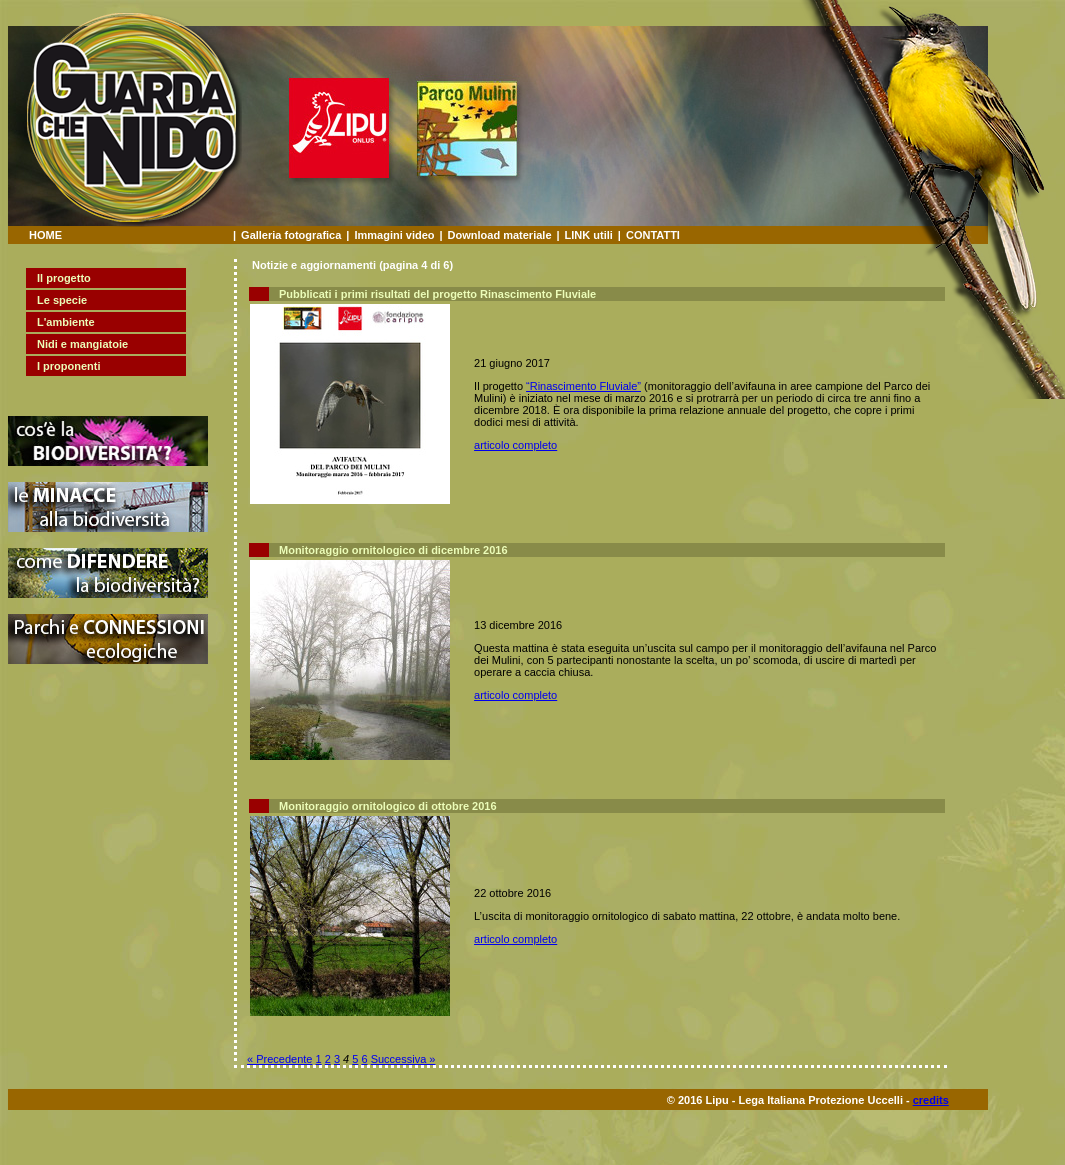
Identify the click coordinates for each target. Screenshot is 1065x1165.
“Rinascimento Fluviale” (583, 386)
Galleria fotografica (291, 235)
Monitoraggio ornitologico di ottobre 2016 (388, 806)
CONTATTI (653, 235)
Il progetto (64, 278)
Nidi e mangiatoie (82, 344)
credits (931, 1100)
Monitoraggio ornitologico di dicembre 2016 (393, 550)
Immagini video (394, 235)
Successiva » (403, 1059)
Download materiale (500, 235)
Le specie (62, 300)
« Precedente (279, 1059)
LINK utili (589, 235)
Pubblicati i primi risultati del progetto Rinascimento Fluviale (437, 294)
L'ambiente (66, 322)
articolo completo (515, 445)
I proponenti (69, 366)
